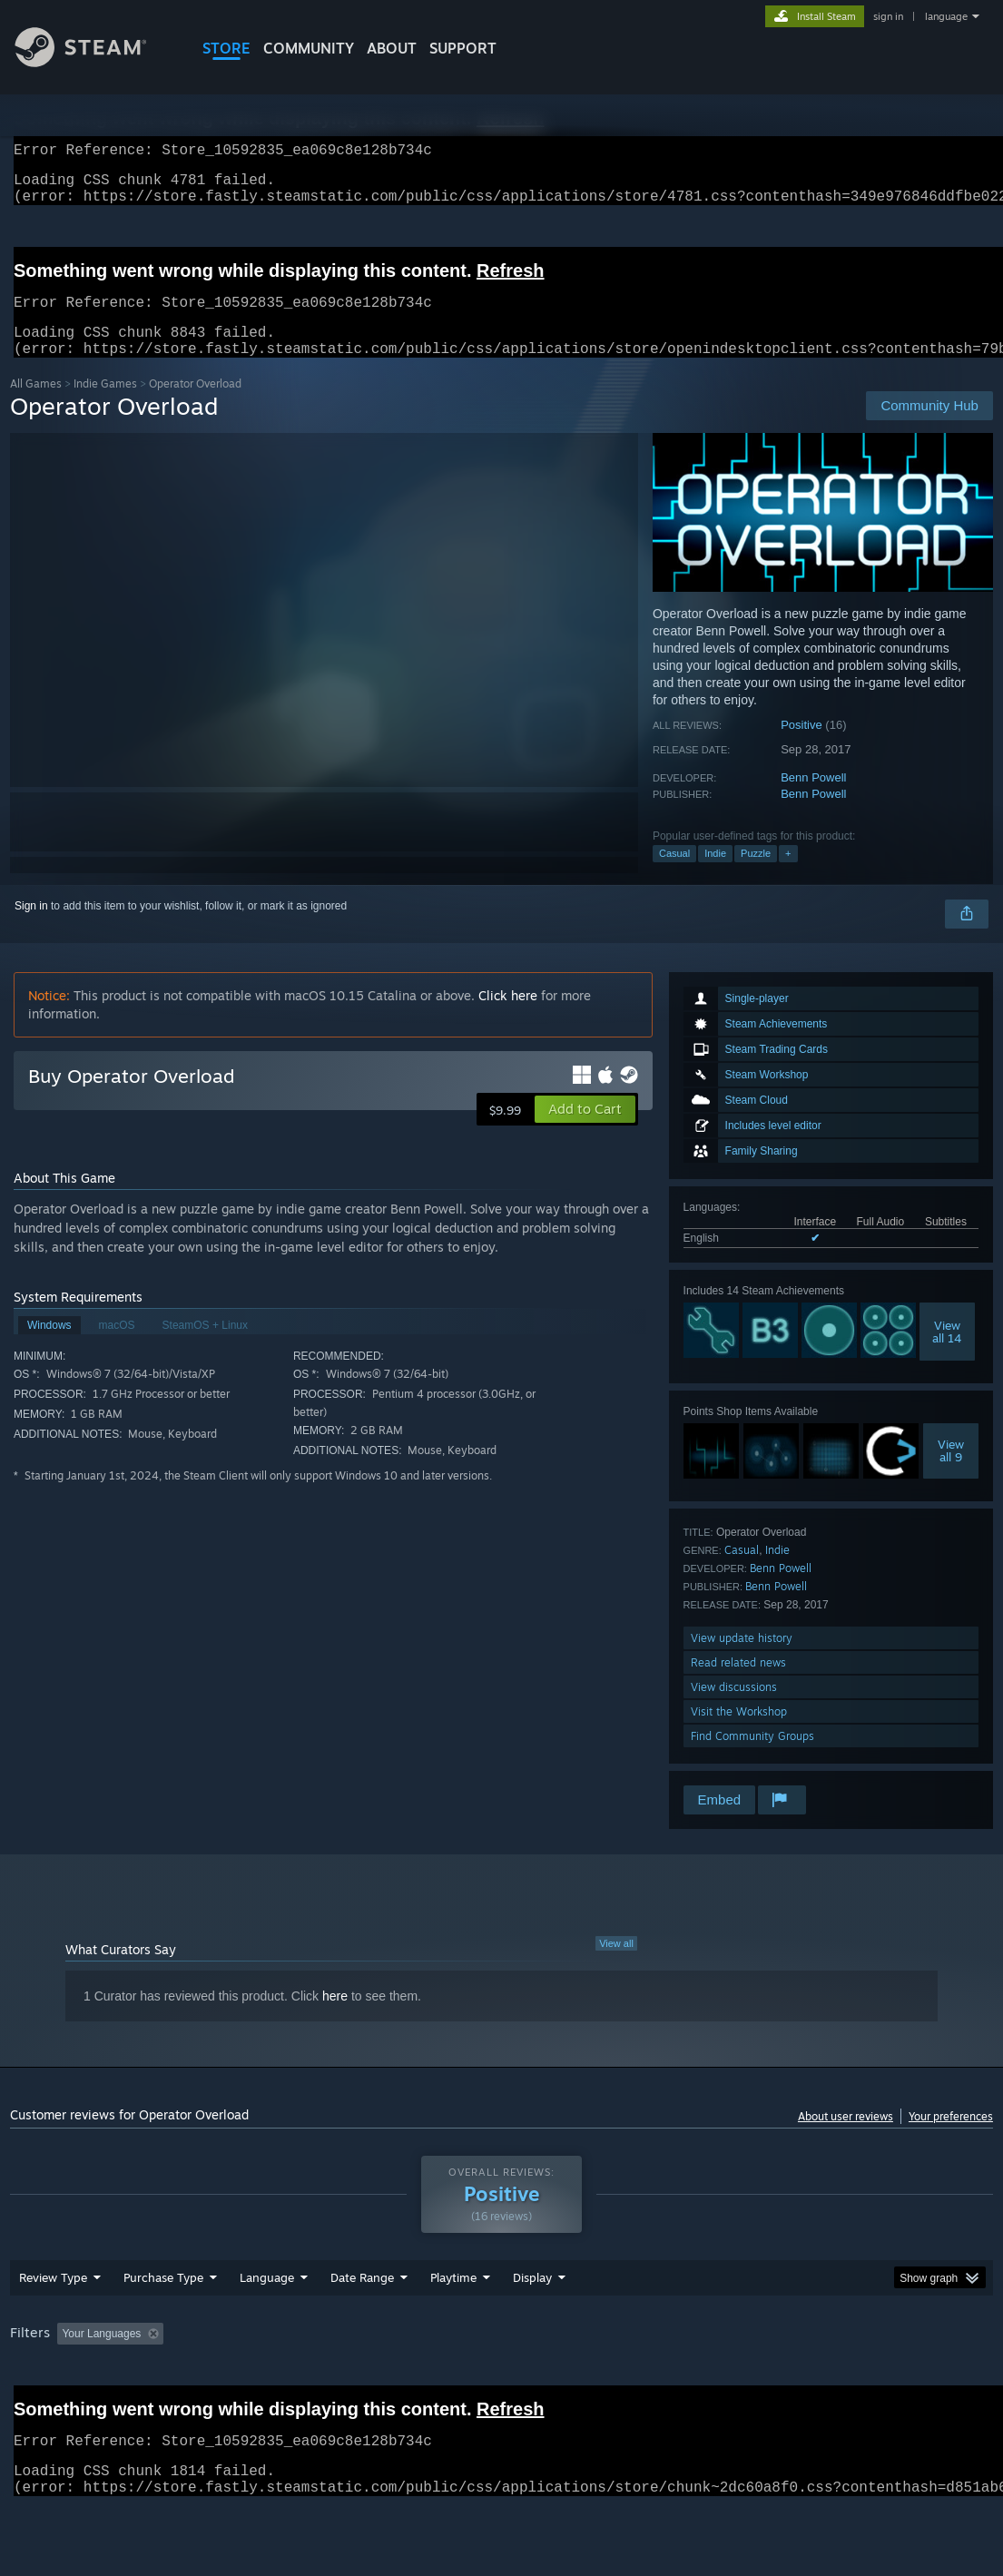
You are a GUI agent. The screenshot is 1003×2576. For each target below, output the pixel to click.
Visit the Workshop (739, 1733)
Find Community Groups (752, 1758)
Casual (674, 875)
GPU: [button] (862, 2380)
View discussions (734, 1709)
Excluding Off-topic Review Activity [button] (285, 2380)
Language (267, 2324)
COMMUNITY (308, 48)
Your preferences (951, 2138)
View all (616, 1965)
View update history (741, 1660)
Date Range (362, 2324)
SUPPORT (463, 48)
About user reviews (845, 2138)
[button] (585, 1130)
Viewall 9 (951, 1472)
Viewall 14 (946, 1353)
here (335, 2018)
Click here (507, 1017)
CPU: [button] (801, 2380)
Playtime (453, 2324)
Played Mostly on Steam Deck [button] (555, 2380)
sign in (888, 16)
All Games (36, 405)
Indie (715, 875)
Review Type (53, 2324)
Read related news (738, 1684)
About (392, 48)
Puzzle (756, 875)
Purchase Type (163, 2324)
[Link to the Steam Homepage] (94, 62)
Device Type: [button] (46, 2405)
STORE (226, 48)
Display (532, 2324)
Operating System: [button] (707, 2380)
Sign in (31, 927)
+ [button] (788, 875)
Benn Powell (813, 799)
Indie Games (105, 405)
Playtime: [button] (425, 2380)
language (946, 16)
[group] (501, 2393)
